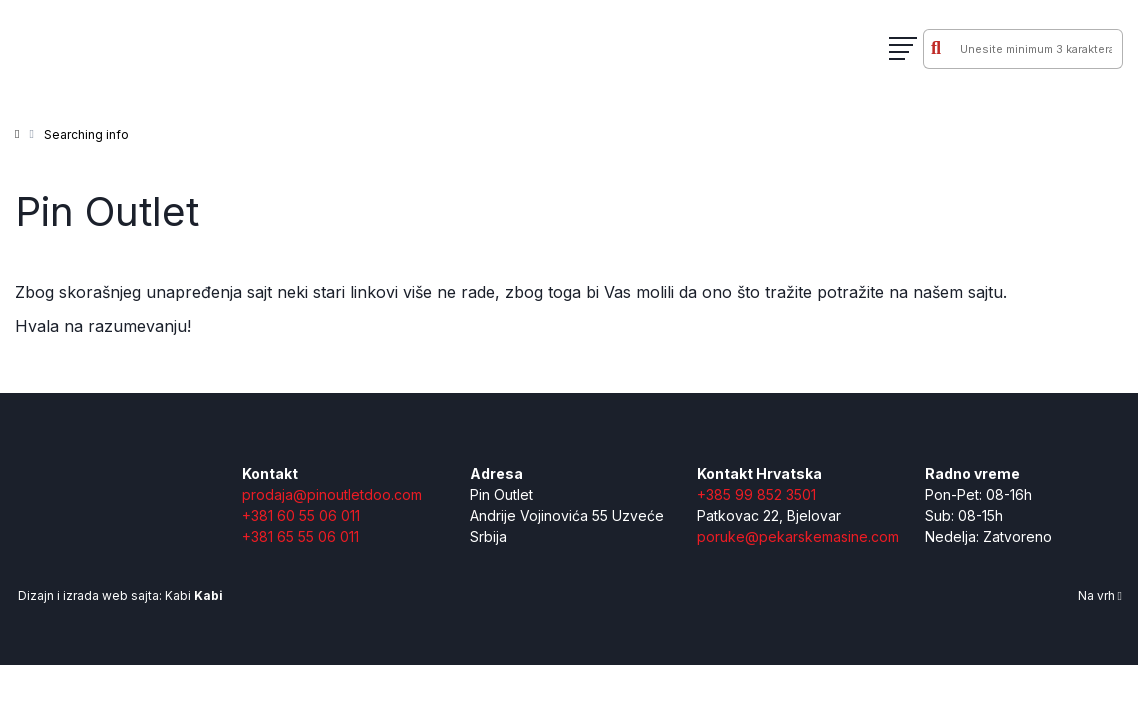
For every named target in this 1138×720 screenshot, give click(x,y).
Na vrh (1100, 595)
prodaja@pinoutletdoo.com (332, 494)
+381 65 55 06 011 (300, 536)
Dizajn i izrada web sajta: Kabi (119, 595)
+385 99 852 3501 (756, 494)
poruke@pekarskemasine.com (798, 536)
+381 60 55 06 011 (301, 515)
